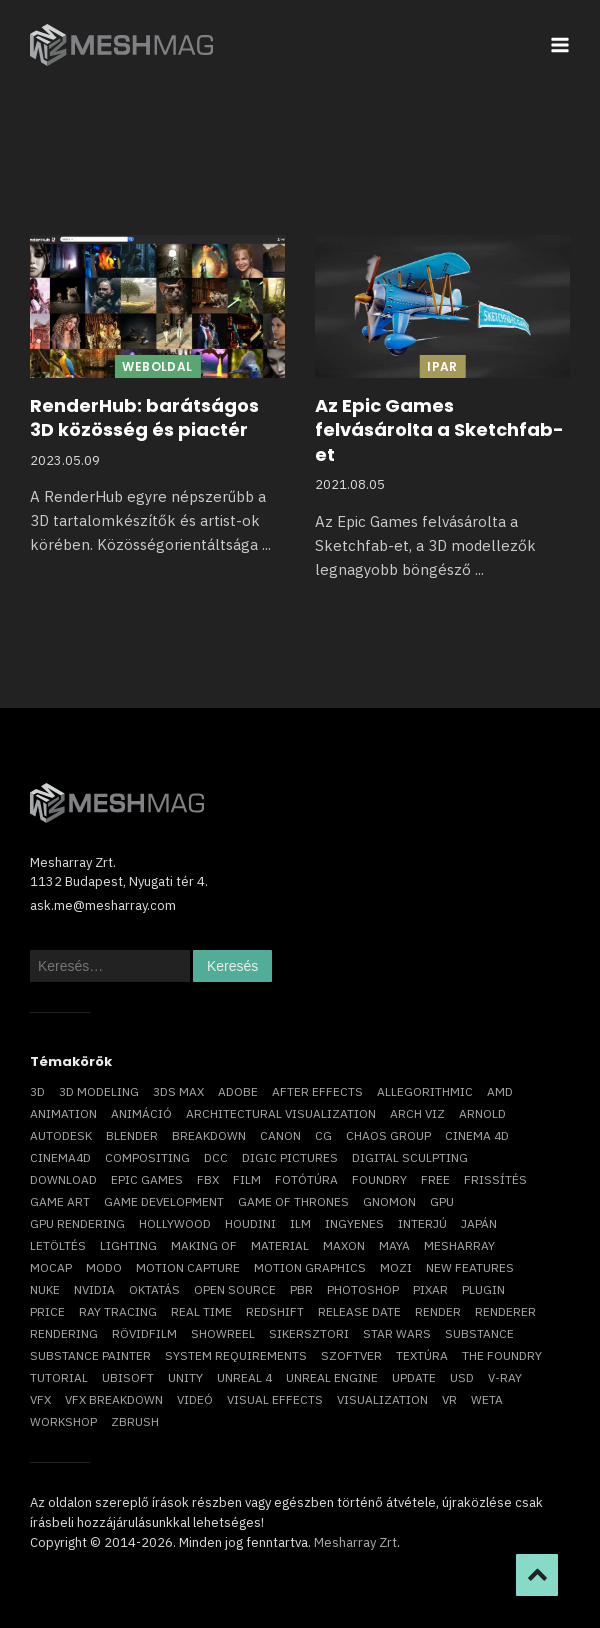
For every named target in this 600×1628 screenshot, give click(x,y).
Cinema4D (60, 1157)
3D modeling (99, 1091)
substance (479, 1333)
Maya (394, 1245)
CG (323, 1135)
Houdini (250, 1223)
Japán (479, 1223)
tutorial (59, 1377)
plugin (483, 1289)
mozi (396, 1267)
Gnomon (389, 1201)
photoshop (363, 1289)
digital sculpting (410, 1157)
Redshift (275, 1311)
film (247, 1179)
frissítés (495, 1179)
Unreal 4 (244, 1377)
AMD (500, 1091)
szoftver (351, 1355)
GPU (442, 1201)
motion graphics (310, 1267)
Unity (185, 1377)
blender (132, 1135)
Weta (487, 1399)
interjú (422, 1223)
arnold (482, 1113)
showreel (223, 1333)
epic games (147, 1179)
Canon (280, 1135)
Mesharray (459, 1245)
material (280, 1245)
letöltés (58, 1245)
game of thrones (293, 1201)
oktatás (154, 1289)
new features (470, 1267)
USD (462, 1377)
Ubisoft (128, 1377)
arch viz (417, 1113)
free (435, 1179)
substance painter (90, 1355)
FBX (208, 1179)
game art (60, 1201)
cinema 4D (477, 1135)
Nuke (45, 1289)
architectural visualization (281, 1113)
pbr (301, 1289)
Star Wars (397, 1333)
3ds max (178, 1091)
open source (235, 1289)
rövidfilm (144, 1333)
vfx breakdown (114, 1399)
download (63, 1179)
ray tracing (118, 1311)
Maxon (344, 1245)
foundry (379, 1179)
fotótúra (306, 1179)
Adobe (238, 1091)
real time (201, 1311)
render (438, 1311)
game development (164, 1201)
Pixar (430, 1289)
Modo (104, 1267)
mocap (51, 1267)
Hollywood (175, 1223)
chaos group (388, 1135)
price (47, 1311)
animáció (141, 1113)
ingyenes (354, 1223)
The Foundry (502, 1355)
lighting (128, 1245)
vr (449, 1399)
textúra (422, 1355)
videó (195, 1399)
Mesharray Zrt (355, 1542)
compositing (147, 1157)
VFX (40, 1399)
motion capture (188, 1267)
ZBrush (135, 1421)
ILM (300, 1223)
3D (37, 1091)
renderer (505, 1311)
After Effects (317, 1091)
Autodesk (61, 1135)
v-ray (505, 1377)
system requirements (236, 1355)
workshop (63, 1421)
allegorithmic (425, 1091)
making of (204, 1245)
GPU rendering (77, 1223)
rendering (64, 1333)
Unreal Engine (332, 1377)
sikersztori (309, 1333)
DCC (216, 1157)
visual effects (275, 1399)
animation (63, 1113)
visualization (382, 1399)
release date (359, 1311)
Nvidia (94, 1289)
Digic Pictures (290, 1157)
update (414, 1377)
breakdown (209, 1135)
